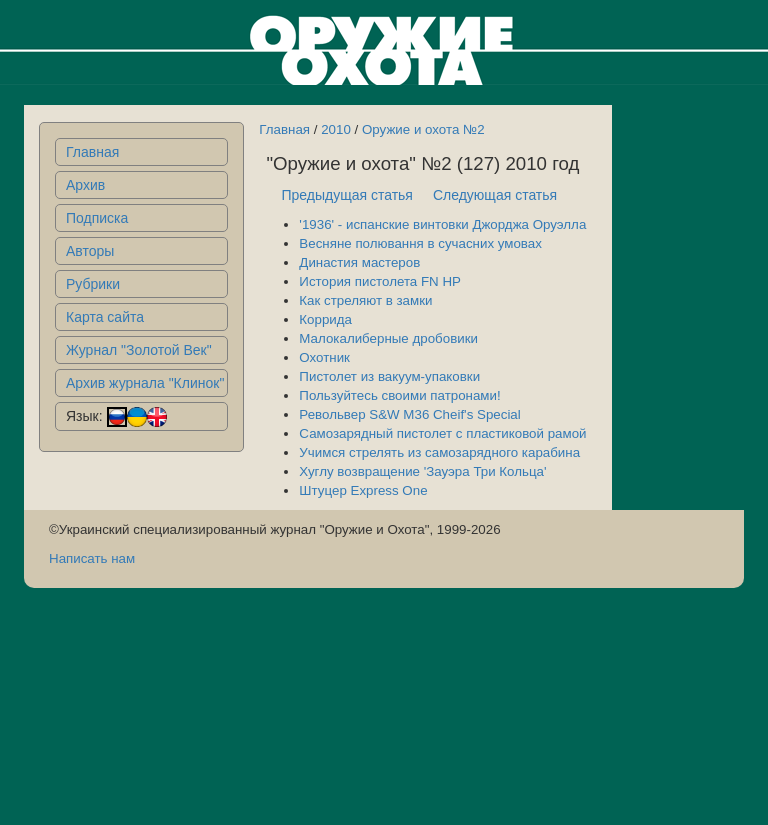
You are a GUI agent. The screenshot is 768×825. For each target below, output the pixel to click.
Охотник (324, 357)
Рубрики (93, 284)
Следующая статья (495, 195)
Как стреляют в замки (365, 300)
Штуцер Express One (363, 490)
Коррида (325, 319)
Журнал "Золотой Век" (139, 350)
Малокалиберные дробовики (388, 338)
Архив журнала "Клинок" (145, 383)
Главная (92, 152)
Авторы (90, 251)
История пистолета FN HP (380, 281)
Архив (85, 185)
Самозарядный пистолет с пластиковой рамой (442, 433)
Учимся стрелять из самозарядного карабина (439, 452)
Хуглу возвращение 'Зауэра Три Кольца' (422, 471)
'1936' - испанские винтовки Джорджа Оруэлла (442, 224)
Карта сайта (105, 317)
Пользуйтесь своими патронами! (399, 395)
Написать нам (92, 558)
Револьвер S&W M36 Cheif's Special (409, 414)
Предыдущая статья (347, 195)
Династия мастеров (359, 262)
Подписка (97, 218)
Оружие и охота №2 (423, 129)
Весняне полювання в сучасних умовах (420, 243)
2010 (336, 129)
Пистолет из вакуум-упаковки (389, 376)
